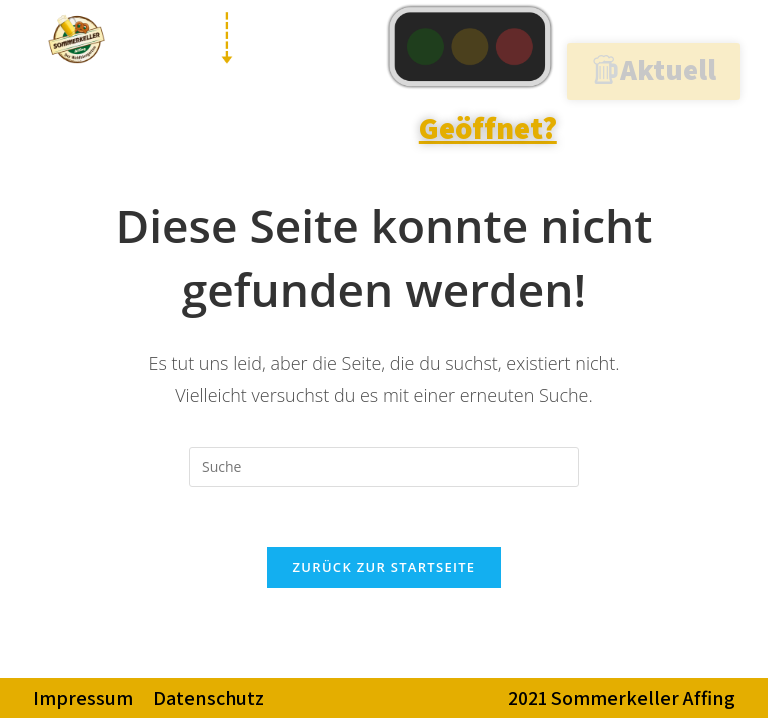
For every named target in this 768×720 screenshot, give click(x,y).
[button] (653, 71)
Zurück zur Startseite (384, 567)
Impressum (83, 698)
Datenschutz (208, 698)
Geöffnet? (488, 127)
